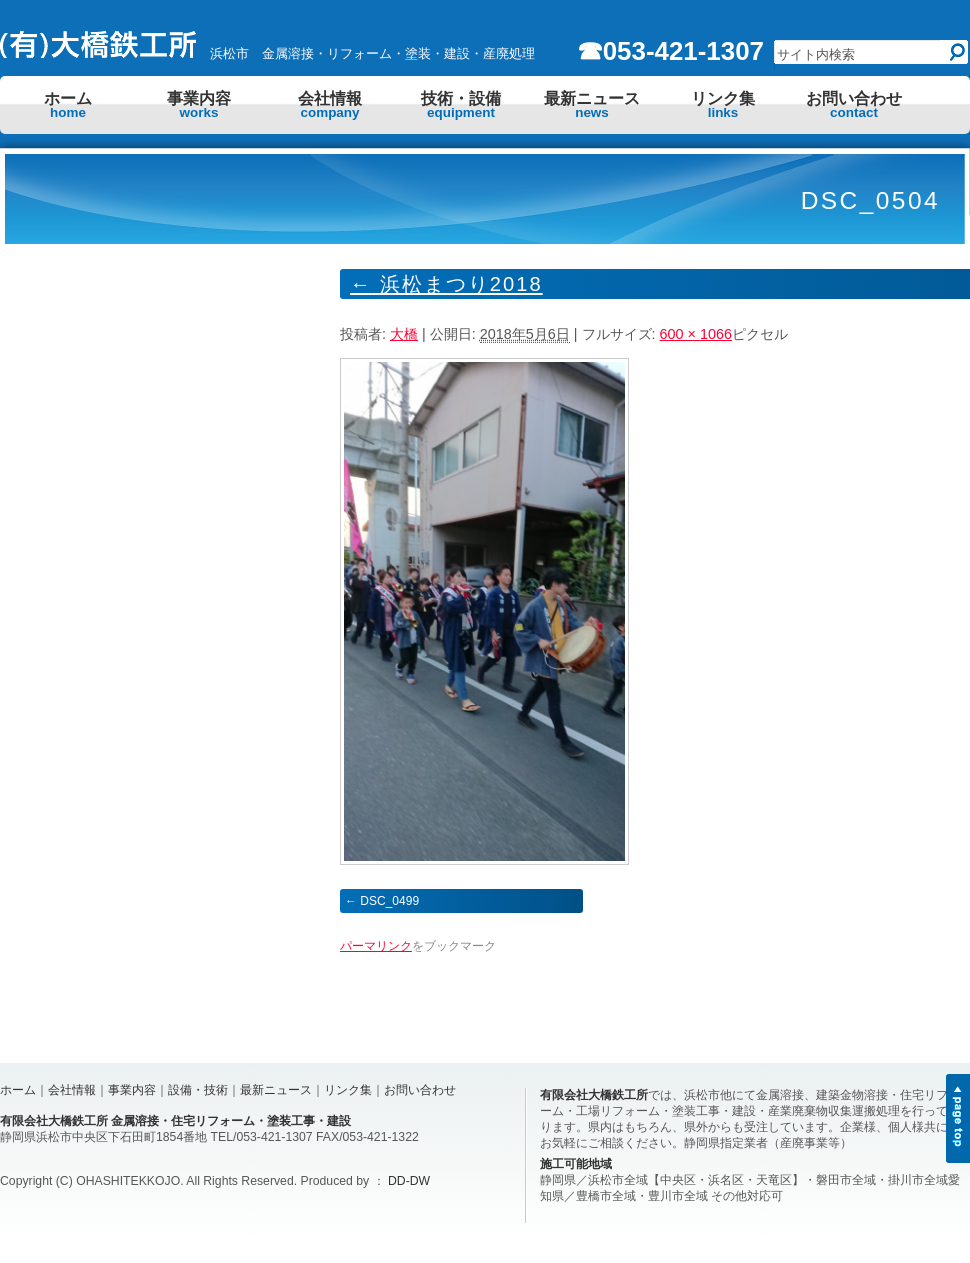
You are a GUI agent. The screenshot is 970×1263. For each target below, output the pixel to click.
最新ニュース (592, 105)
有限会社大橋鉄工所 (594, 1095)
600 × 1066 (696, 334)
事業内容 (199, 105)
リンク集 (723, 105)
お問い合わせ (854, 105)
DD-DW (409, 1181)
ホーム (68, 105)
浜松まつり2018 (446, 284)
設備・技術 (198, 1090)
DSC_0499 (389, 901)
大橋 (404, 334)
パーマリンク (376, 946)
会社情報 (330, 105)
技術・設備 (461, 105)
